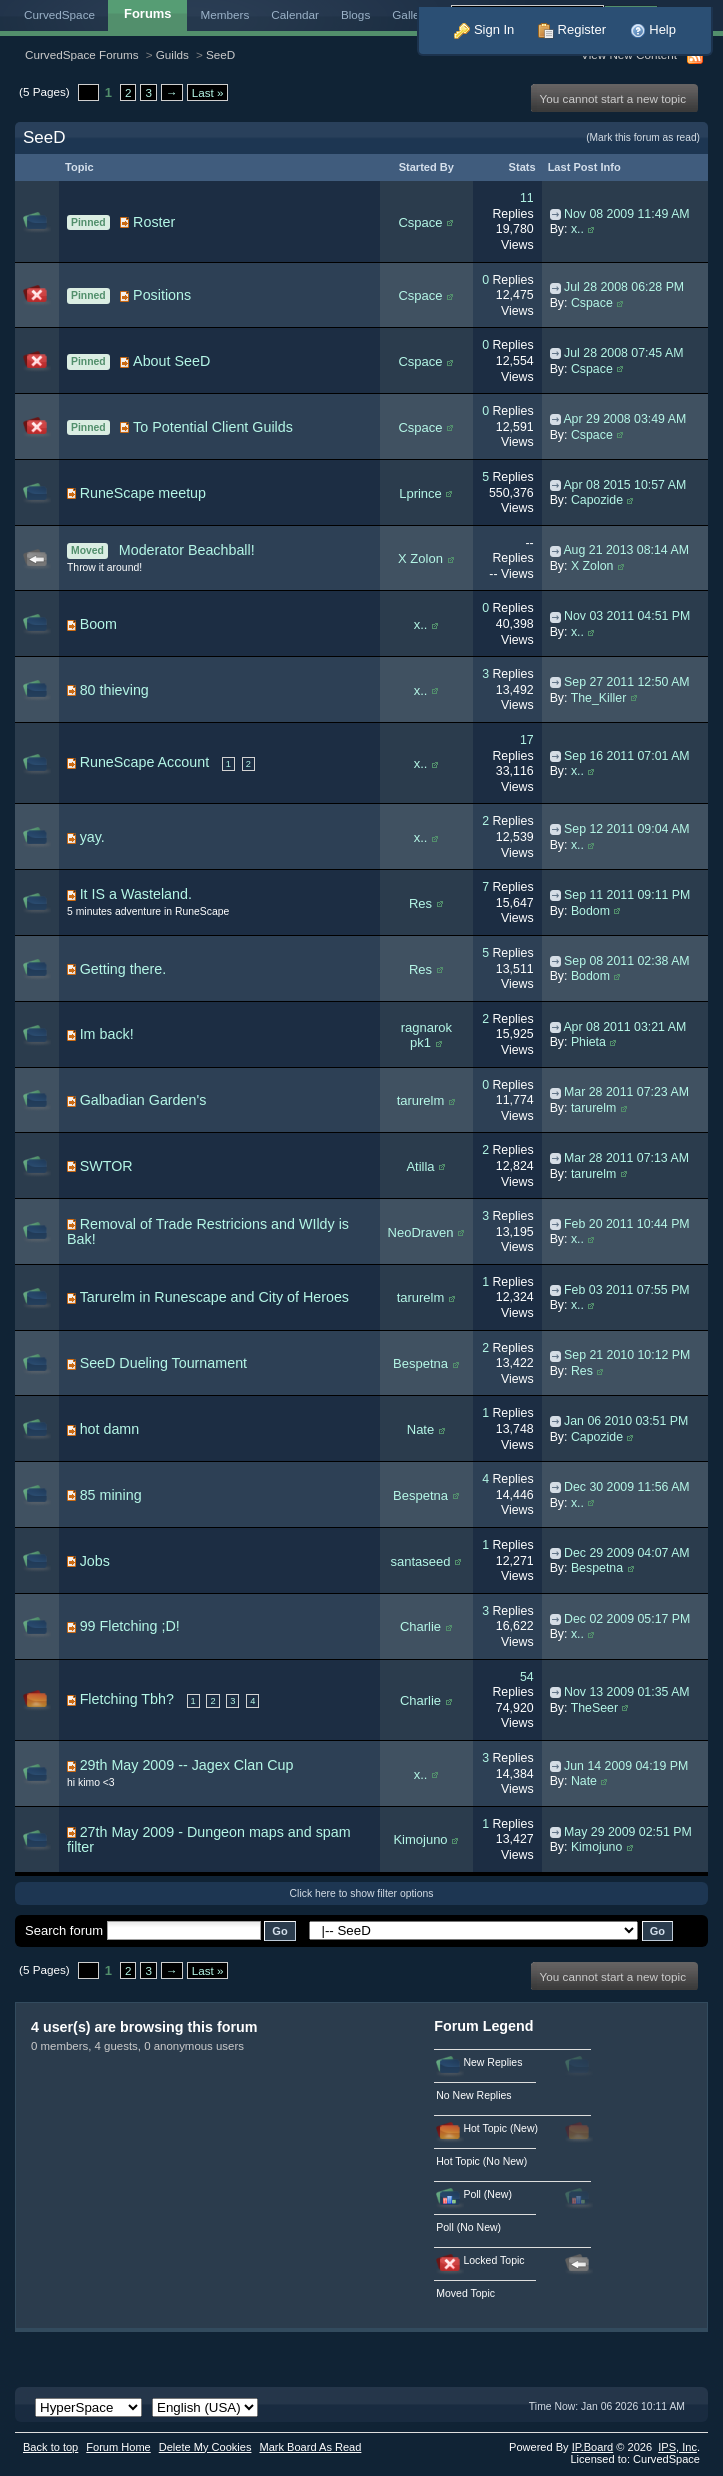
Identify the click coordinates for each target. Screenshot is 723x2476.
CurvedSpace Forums (82, 54)
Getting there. (123, 969)
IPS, (677, 2447)
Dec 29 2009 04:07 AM (627, 1553)
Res (420, 903)
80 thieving (114, 690)
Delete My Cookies (205, 2447)
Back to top (50, 2447)
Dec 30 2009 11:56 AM (627, 1487)
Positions (162, 295)
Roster (154, 222)
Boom (98, 624)
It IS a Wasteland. (136, 894)
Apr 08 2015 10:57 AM (624, 485)
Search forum (64, 1930)
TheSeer (594, 1708)
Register (572, 29)
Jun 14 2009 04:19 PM (626, 1766)
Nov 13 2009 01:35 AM (627, 1692)
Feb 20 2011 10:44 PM (627, 1224)
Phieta (588, 1042)
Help (653, 29)
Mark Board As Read (310, 2447)
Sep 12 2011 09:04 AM (627, 829)
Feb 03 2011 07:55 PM (627, 1290)
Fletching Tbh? (127, 1699)
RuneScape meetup (143, 493)
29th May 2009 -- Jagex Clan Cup (187, 1765)
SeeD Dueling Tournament (163, 1363)
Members (225, 14)
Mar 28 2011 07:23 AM (626, 1092)
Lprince (420, 493)
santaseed (420, 1561)
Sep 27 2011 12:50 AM (627, 682)
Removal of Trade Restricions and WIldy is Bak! (208, 1232)
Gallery (410, 14)
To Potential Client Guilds (213, 427)
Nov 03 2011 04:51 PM (627, 616)
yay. (92, 837)
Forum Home (118, 2447)
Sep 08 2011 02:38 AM (627, 961)
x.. (577, 229)
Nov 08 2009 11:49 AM (627, 214)
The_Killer (599, 698)
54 (527, 1677)
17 (527, 740)
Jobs (95, 1561)
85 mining (111, 1495)
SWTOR (106, 1166)
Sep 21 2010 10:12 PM (627, 1355)
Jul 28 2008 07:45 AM (623, 353)
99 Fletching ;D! (130, 1626)
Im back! (107, 1034)
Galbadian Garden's (143, 1100)
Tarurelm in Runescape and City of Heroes (214, 1297)
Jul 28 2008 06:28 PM (624, 287)
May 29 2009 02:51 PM (628, 1832)
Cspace (420, 222)
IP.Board (593, 2447)
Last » (208, 92)
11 (527, 198)
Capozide (597, 500)
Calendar (295, 14)
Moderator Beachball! (187, 550)
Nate (420, 1429)
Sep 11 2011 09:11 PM (627, 895)
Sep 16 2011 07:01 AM (627, 756)
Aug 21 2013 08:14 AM (626, 550)
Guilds (172, 54)
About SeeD (171, 361)
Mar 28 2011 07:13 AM (626, 1158)
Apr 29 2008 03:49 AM (624, 419)
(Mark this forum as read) (643, 137)
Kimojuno (420, 1839)
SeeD (220, 54)
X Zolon (420, 558)
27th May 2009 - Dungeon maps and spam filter (209, 1840)
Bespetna (420, 1363)
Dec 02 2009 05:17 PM (627, 1619)
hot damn (110, 1429)
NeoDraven (421, 1232)
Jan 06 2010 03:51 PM (626, 1421)
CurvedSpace (59, 14)
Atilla (420, 1166)
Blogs (355, 14)
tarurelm (421, 1100)
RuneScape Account (145, 762)
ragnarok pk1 (426, 1035)
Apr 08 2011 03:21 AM (624, 1027)
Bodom (590, 911)
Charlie (420, 1626)
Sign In (484, 29)
